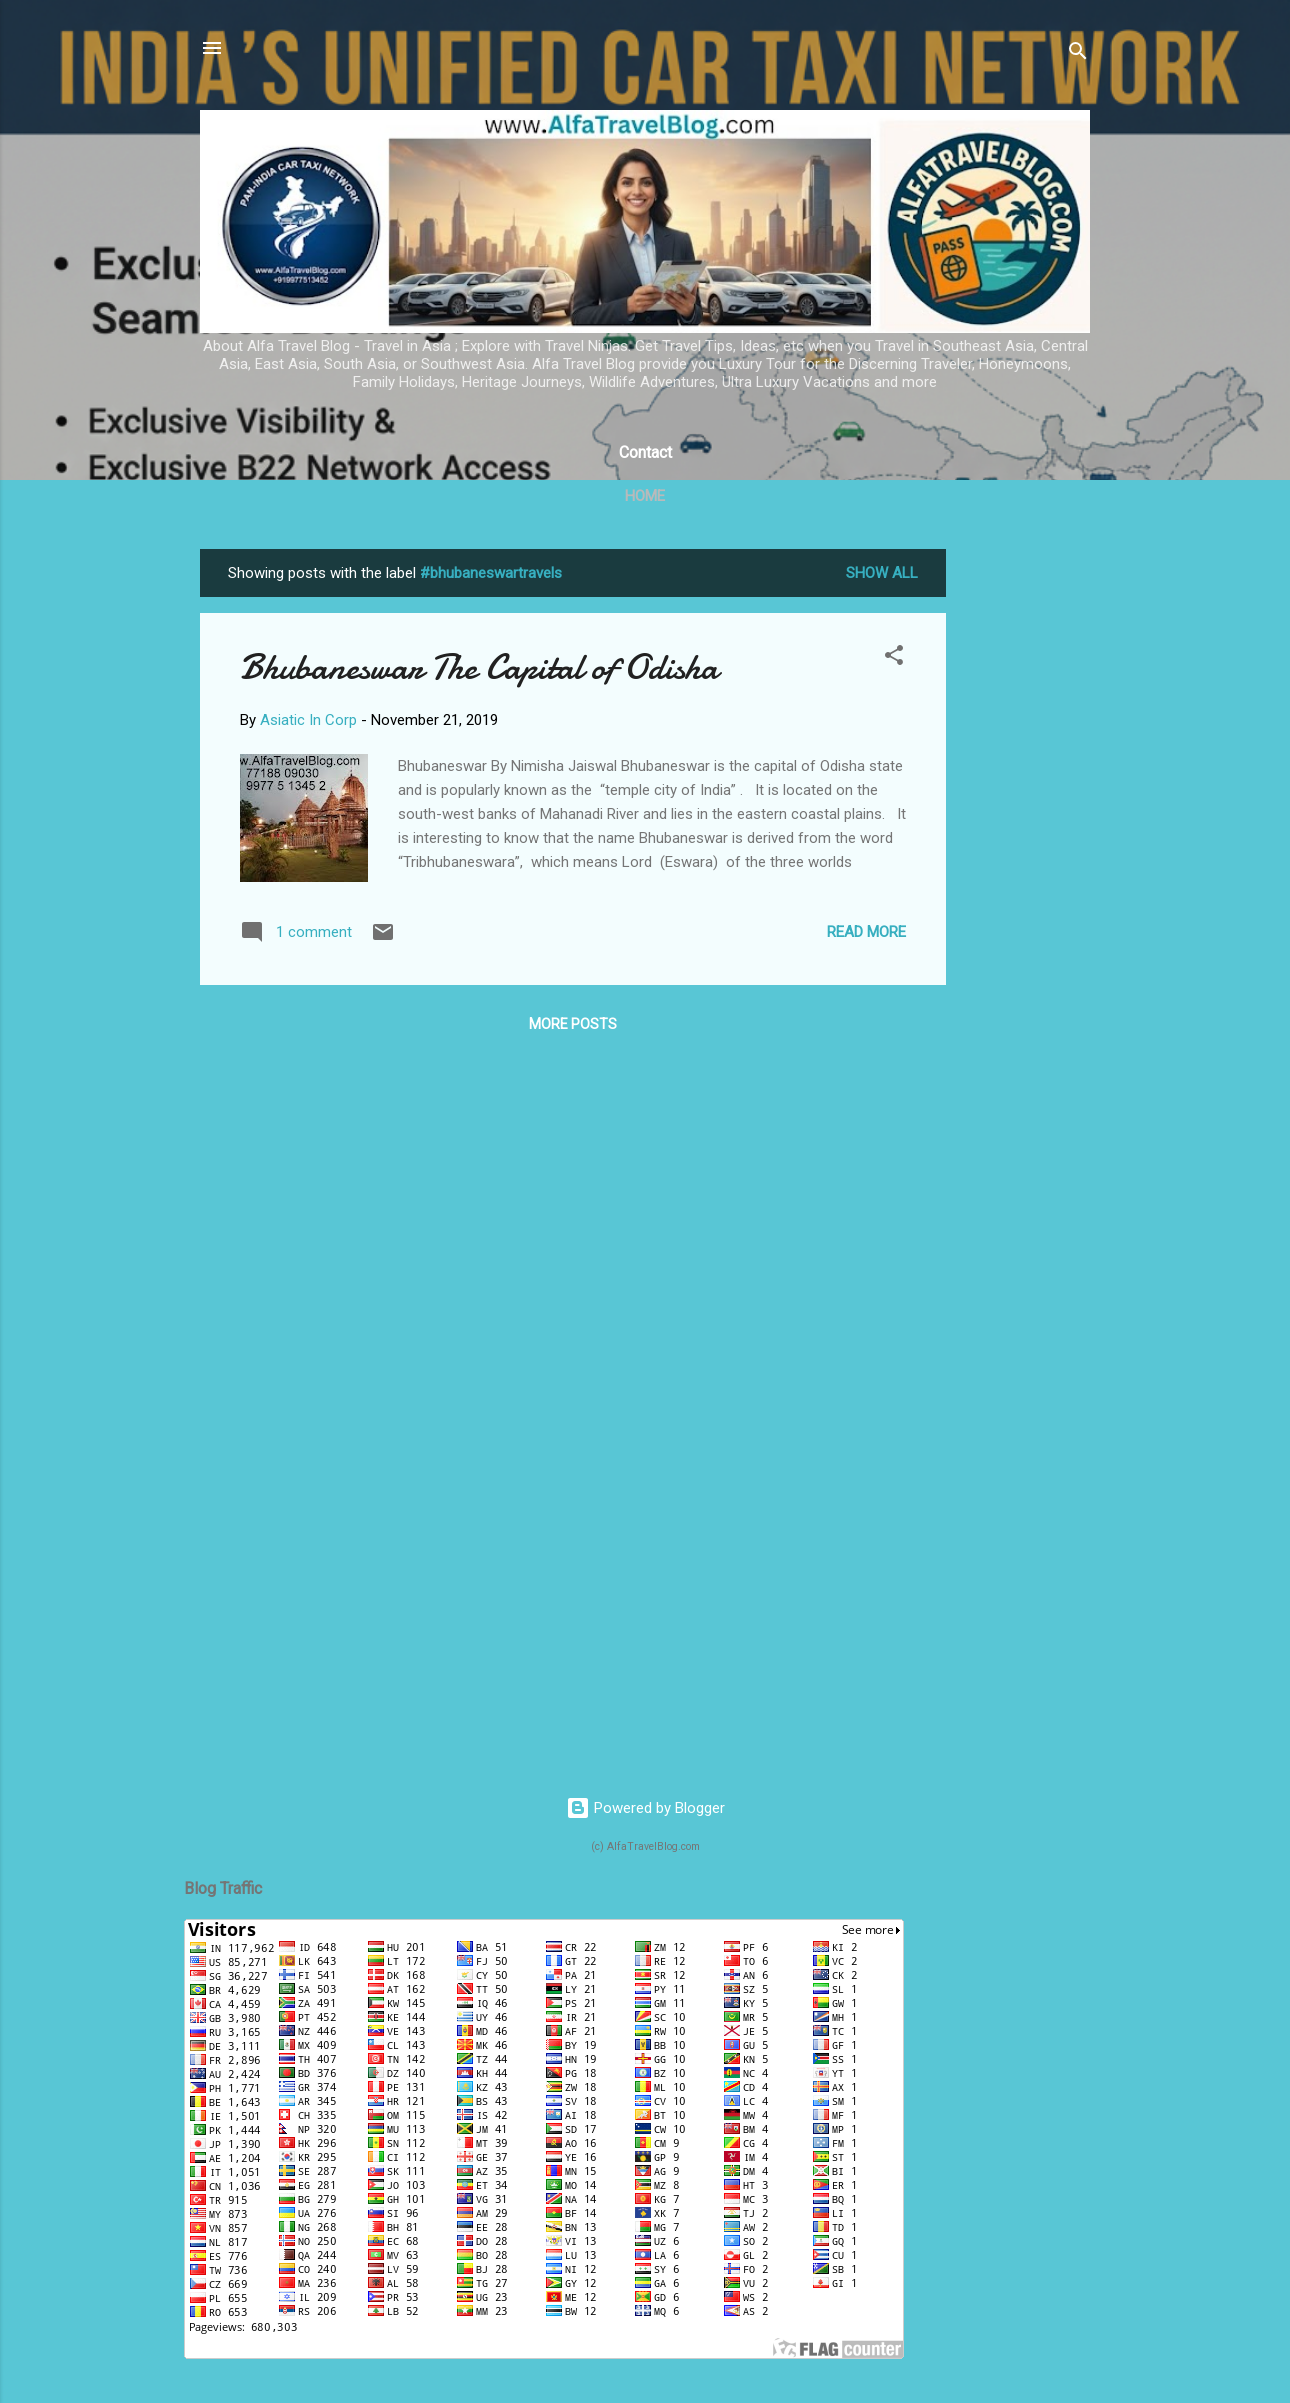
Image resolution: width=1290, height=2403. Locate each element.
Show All (882, 573)
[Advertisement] (1026, 849)
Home (645, 496)
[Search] (1078, 54)
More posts (573, 1024)
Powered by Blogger (645, 1808)
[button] (894, 658)
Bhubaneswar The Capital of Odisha (479, 667)
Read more (866, 932)
